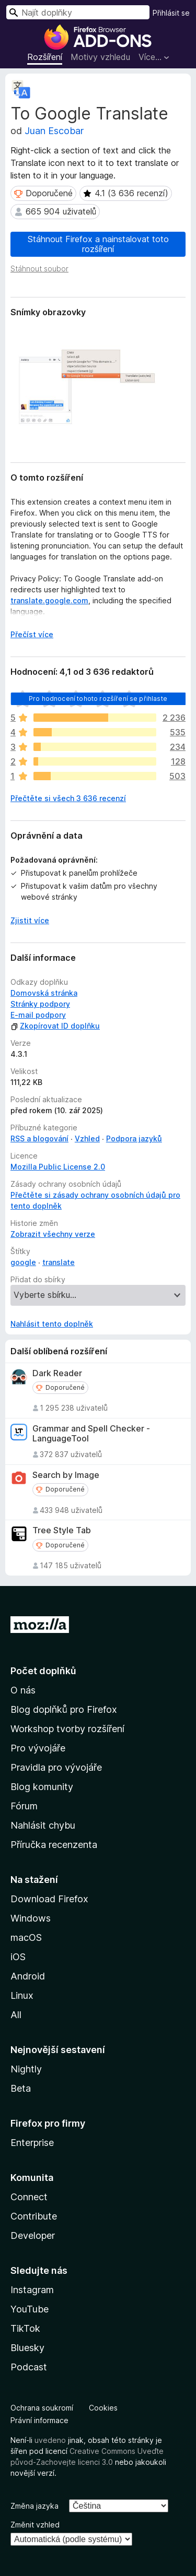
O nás (23, 1690)
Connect (29, 2196)
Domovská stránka (43, 992)
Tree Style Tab (61, 1530)
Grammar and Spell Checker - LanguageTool (91, 1434)
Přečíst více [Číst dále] (31, 634)
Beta (20, 2088)
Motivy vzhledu (100, 57)
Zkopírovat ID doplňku (55, 1025)
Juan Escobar (54, 130)
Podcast (28, 2367)
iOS (18, 1956)
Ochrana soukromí (41, 2407)
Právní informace (39, 2420)
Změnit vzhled (35, 2524)
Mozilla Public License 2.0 (57, 1166)
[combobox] (77, 12)
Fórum (24, 1805)
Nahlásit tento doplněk (51, 1323)
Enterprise (32, 2142)
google (23, 1262)
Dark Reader (57, 1373)
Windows (30, 1918)
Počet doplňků (43, 1670)
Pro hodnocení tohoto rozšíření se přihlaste (98, 698)
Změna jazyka (34, 2505)
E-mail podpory (38, 1014)
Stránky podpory (40, 1003)
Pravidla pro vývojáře (56, 1767)
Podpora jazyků (134, 1138)
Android (27, 1976)
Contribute (33, 2216)
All (15, 2014)
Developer (32, 2235)
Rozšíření (44, 57)
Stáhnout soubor (39, 268)
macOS (26, 1937)
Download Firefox (49, 1898)
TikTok (25, 2328)
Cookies (103, 2407)
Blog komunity (41, 1786)
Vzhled (87, 1138)
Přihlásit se (171, 12)
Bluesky (27, 2347)
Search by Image (65, 1475)
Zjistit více (29, 920)
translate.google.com (49, 600)
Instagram (32, 2289)
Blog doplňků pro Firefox (63, 1709)
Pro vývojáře (37, 1748)
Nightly (26, 2069)
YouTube (29, 2309)
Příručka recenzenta (53, 1844)
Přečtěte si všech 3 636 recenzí (68, 798)
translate (58, 1262)
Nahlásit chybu (42, 1825)
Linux (21, 1995)
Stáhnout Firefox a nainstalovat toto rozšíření (98, 244)
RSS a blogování (39, 1138)
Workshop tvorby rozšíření (67, 1728)
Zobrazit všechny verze (52, 1234)
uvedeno (51, 2440)
